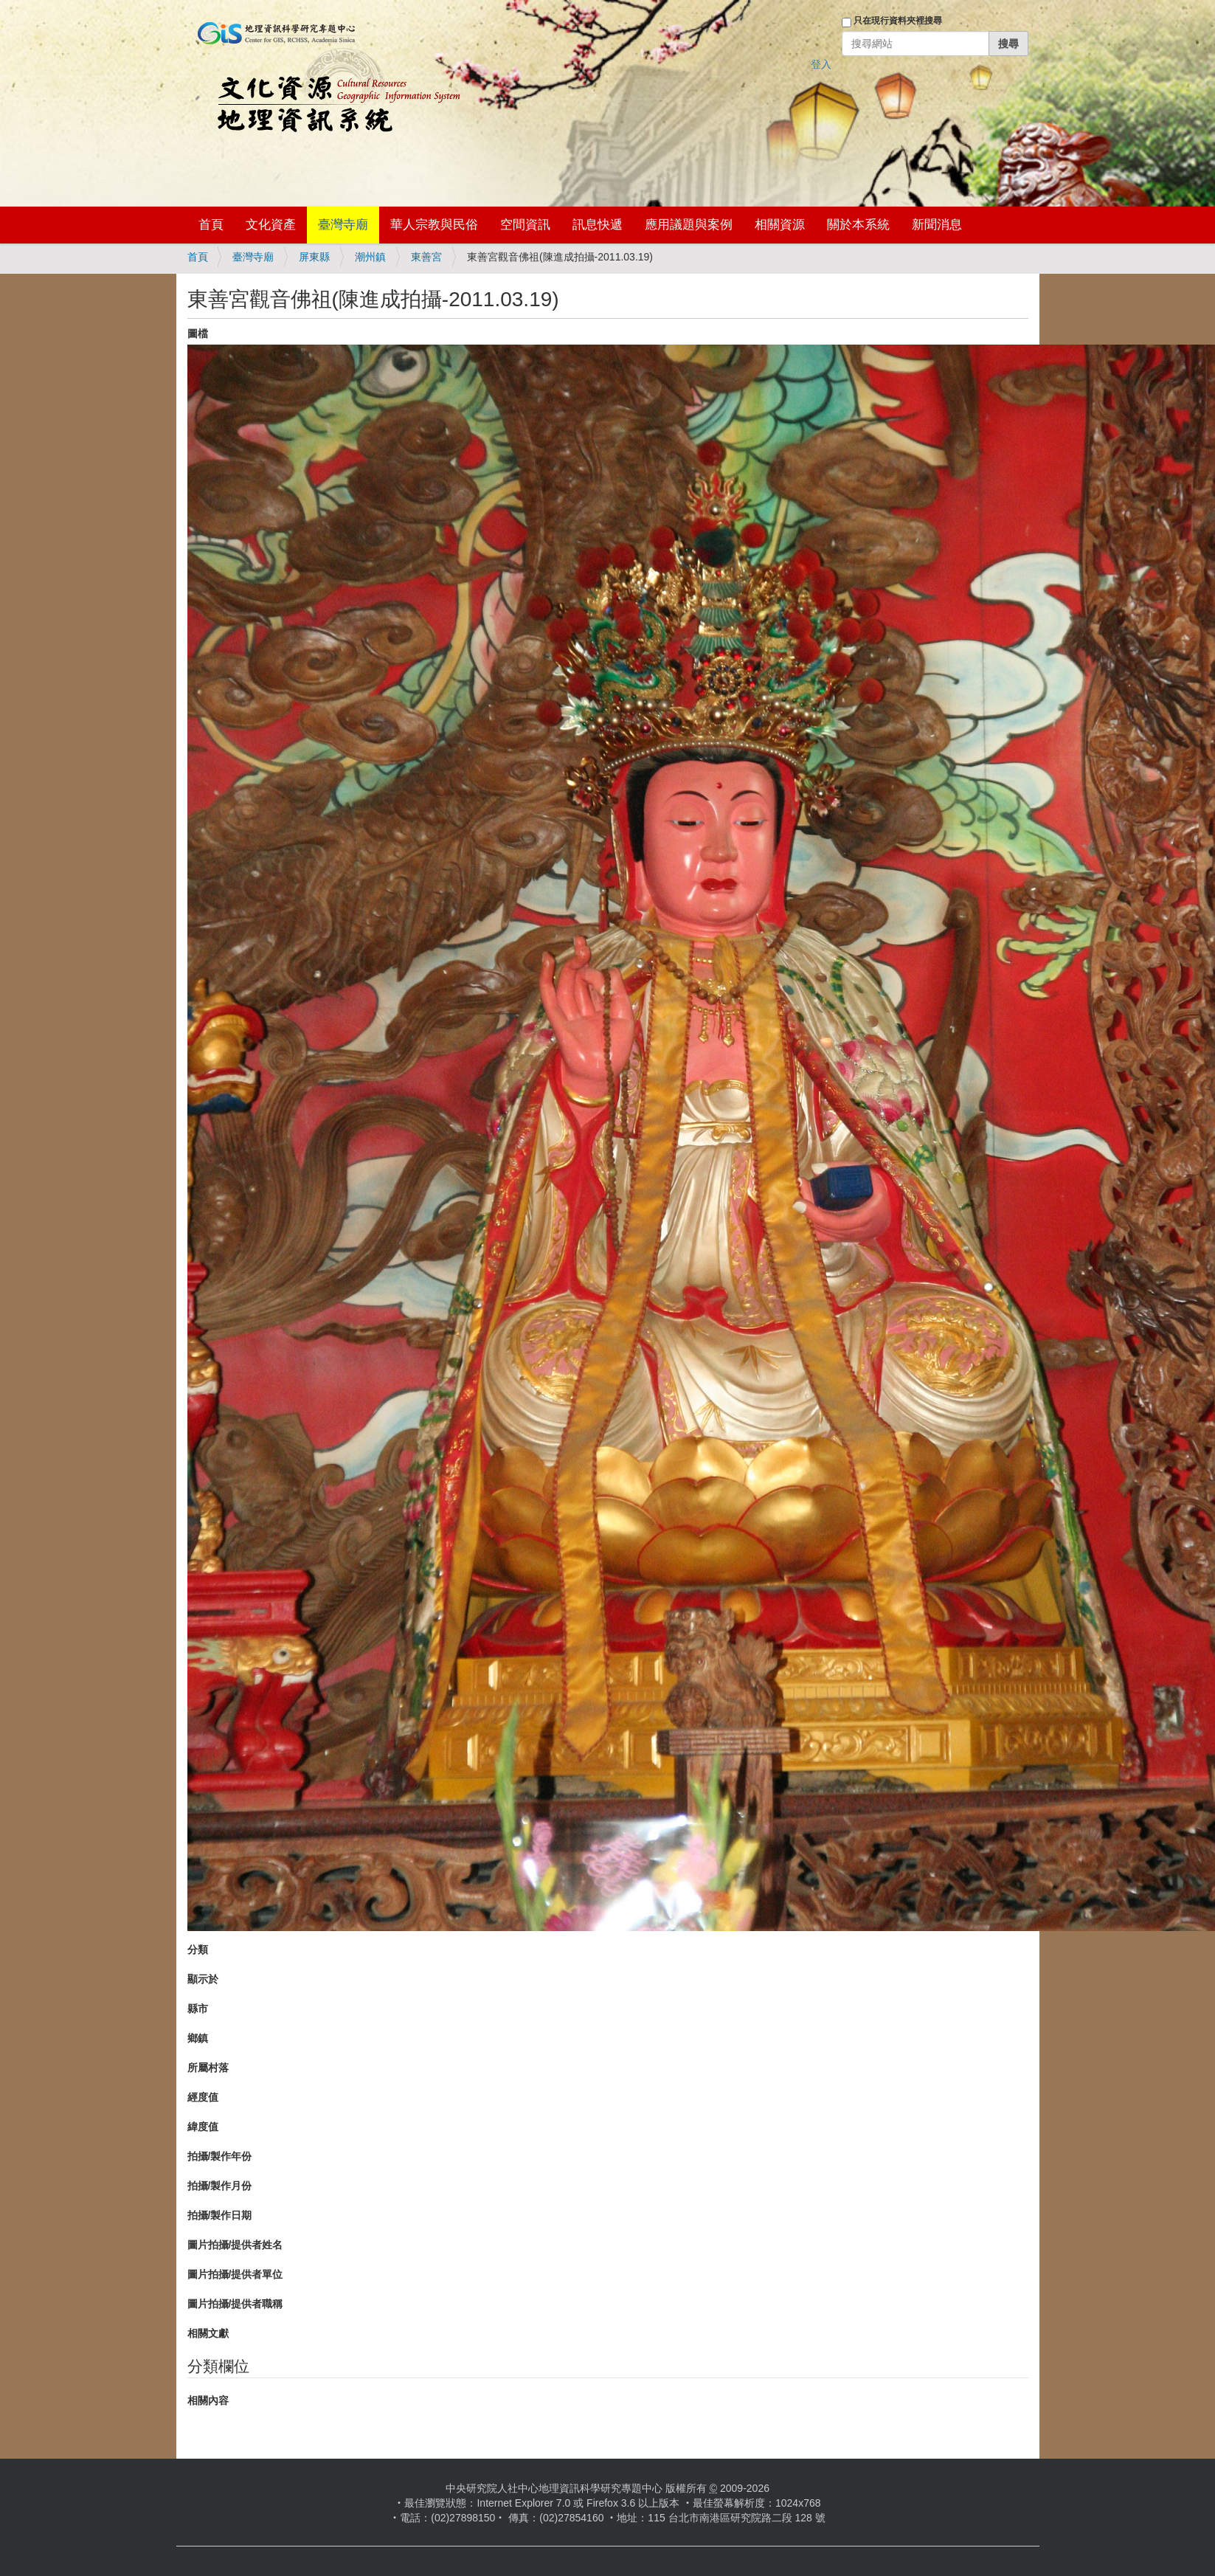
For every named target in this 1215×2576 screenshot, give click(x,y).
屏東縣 (314, 257)
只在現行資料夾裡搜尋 (898, 20)
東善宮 (426, 257)
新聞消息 (937, 225)
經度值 (202, 2097)
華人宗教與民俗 (434, 225)
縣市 (197, 2008)
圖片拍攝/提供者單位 (235, 2274)
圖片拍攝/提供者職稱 (235, 2304)
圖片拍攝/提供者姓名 (235, 2245)
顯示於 (202, 1979)
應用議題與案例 (689, 225)
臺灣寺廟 (343, 225)
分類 (197, 1949)
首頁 (211, 225)
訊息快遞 (597, 225)
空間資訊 (525, 225)
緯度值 (202, 2127)
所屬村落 (208, 2067)
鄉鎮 (197, 2038)
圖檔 (197, 333)
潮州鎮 (370, 257)
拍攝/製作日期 (219, 2215)
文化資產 (271, 225)
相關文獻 (208, 2333)
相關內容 (208, 2400)
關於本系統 (858, 225)
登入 (821, 64)
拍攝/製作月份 (219, 2186)
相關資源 (780, 225)
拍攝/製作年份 (219, 2156)
